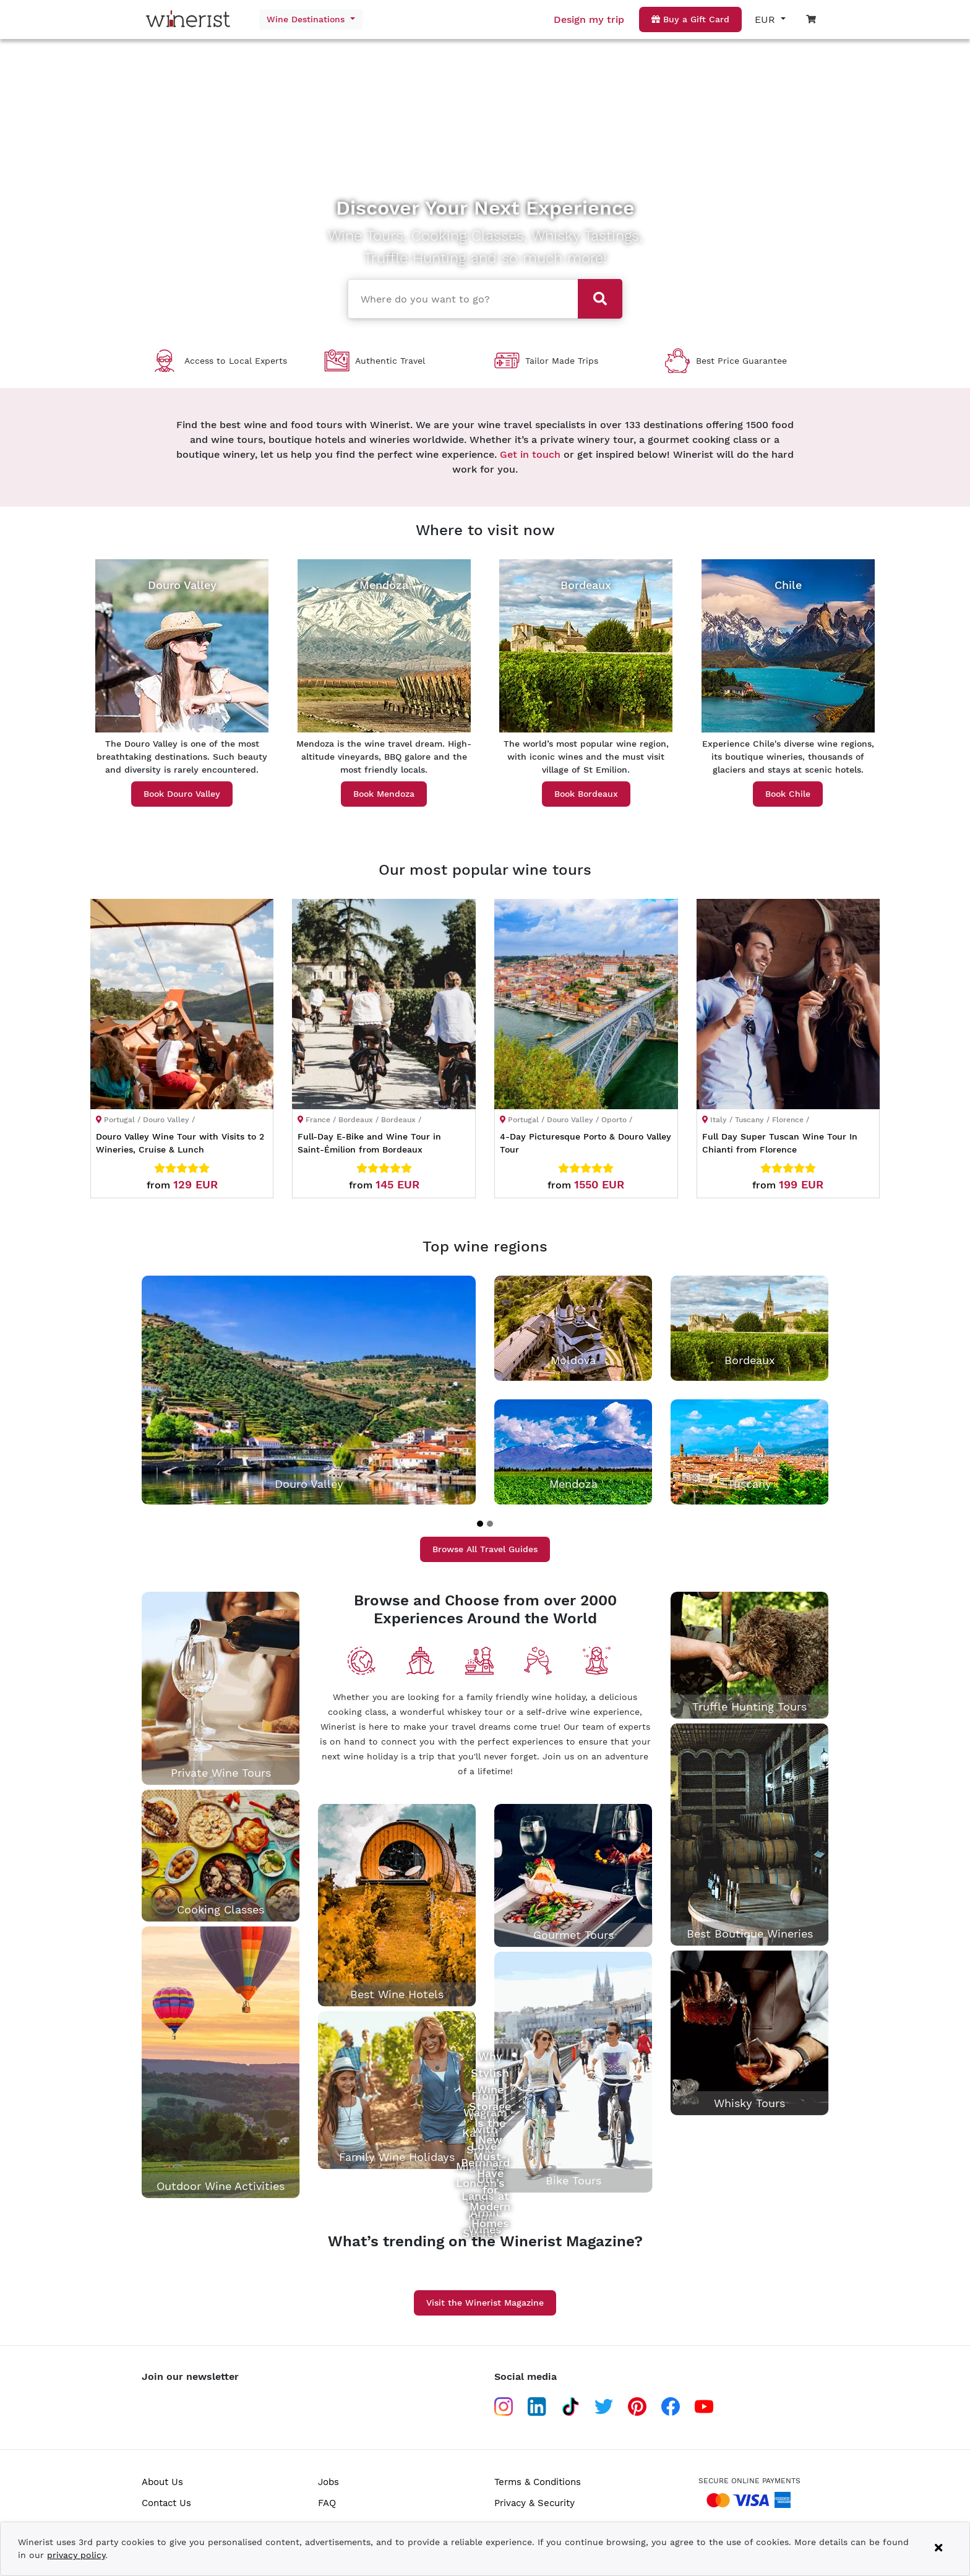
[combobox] (458, 297)
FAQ (327, 2503)
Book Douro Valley (182, 794)
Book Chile (787, 794)
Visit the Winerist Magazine (485, 2303)
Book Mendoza (383, 794)
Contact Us (166, 2503)
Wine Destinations (307, 19)
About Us (162, 2482)
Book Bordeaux (586, 794)
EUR (766, 19)
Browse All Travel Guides (485, 1549)
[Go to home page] (191, 19)
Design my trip (589, 19)
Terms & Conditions (537, 2482)
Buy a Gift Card (690, 19)
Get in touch (530, 454)
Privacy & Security (534, 2503)
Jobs (328, 2482)
